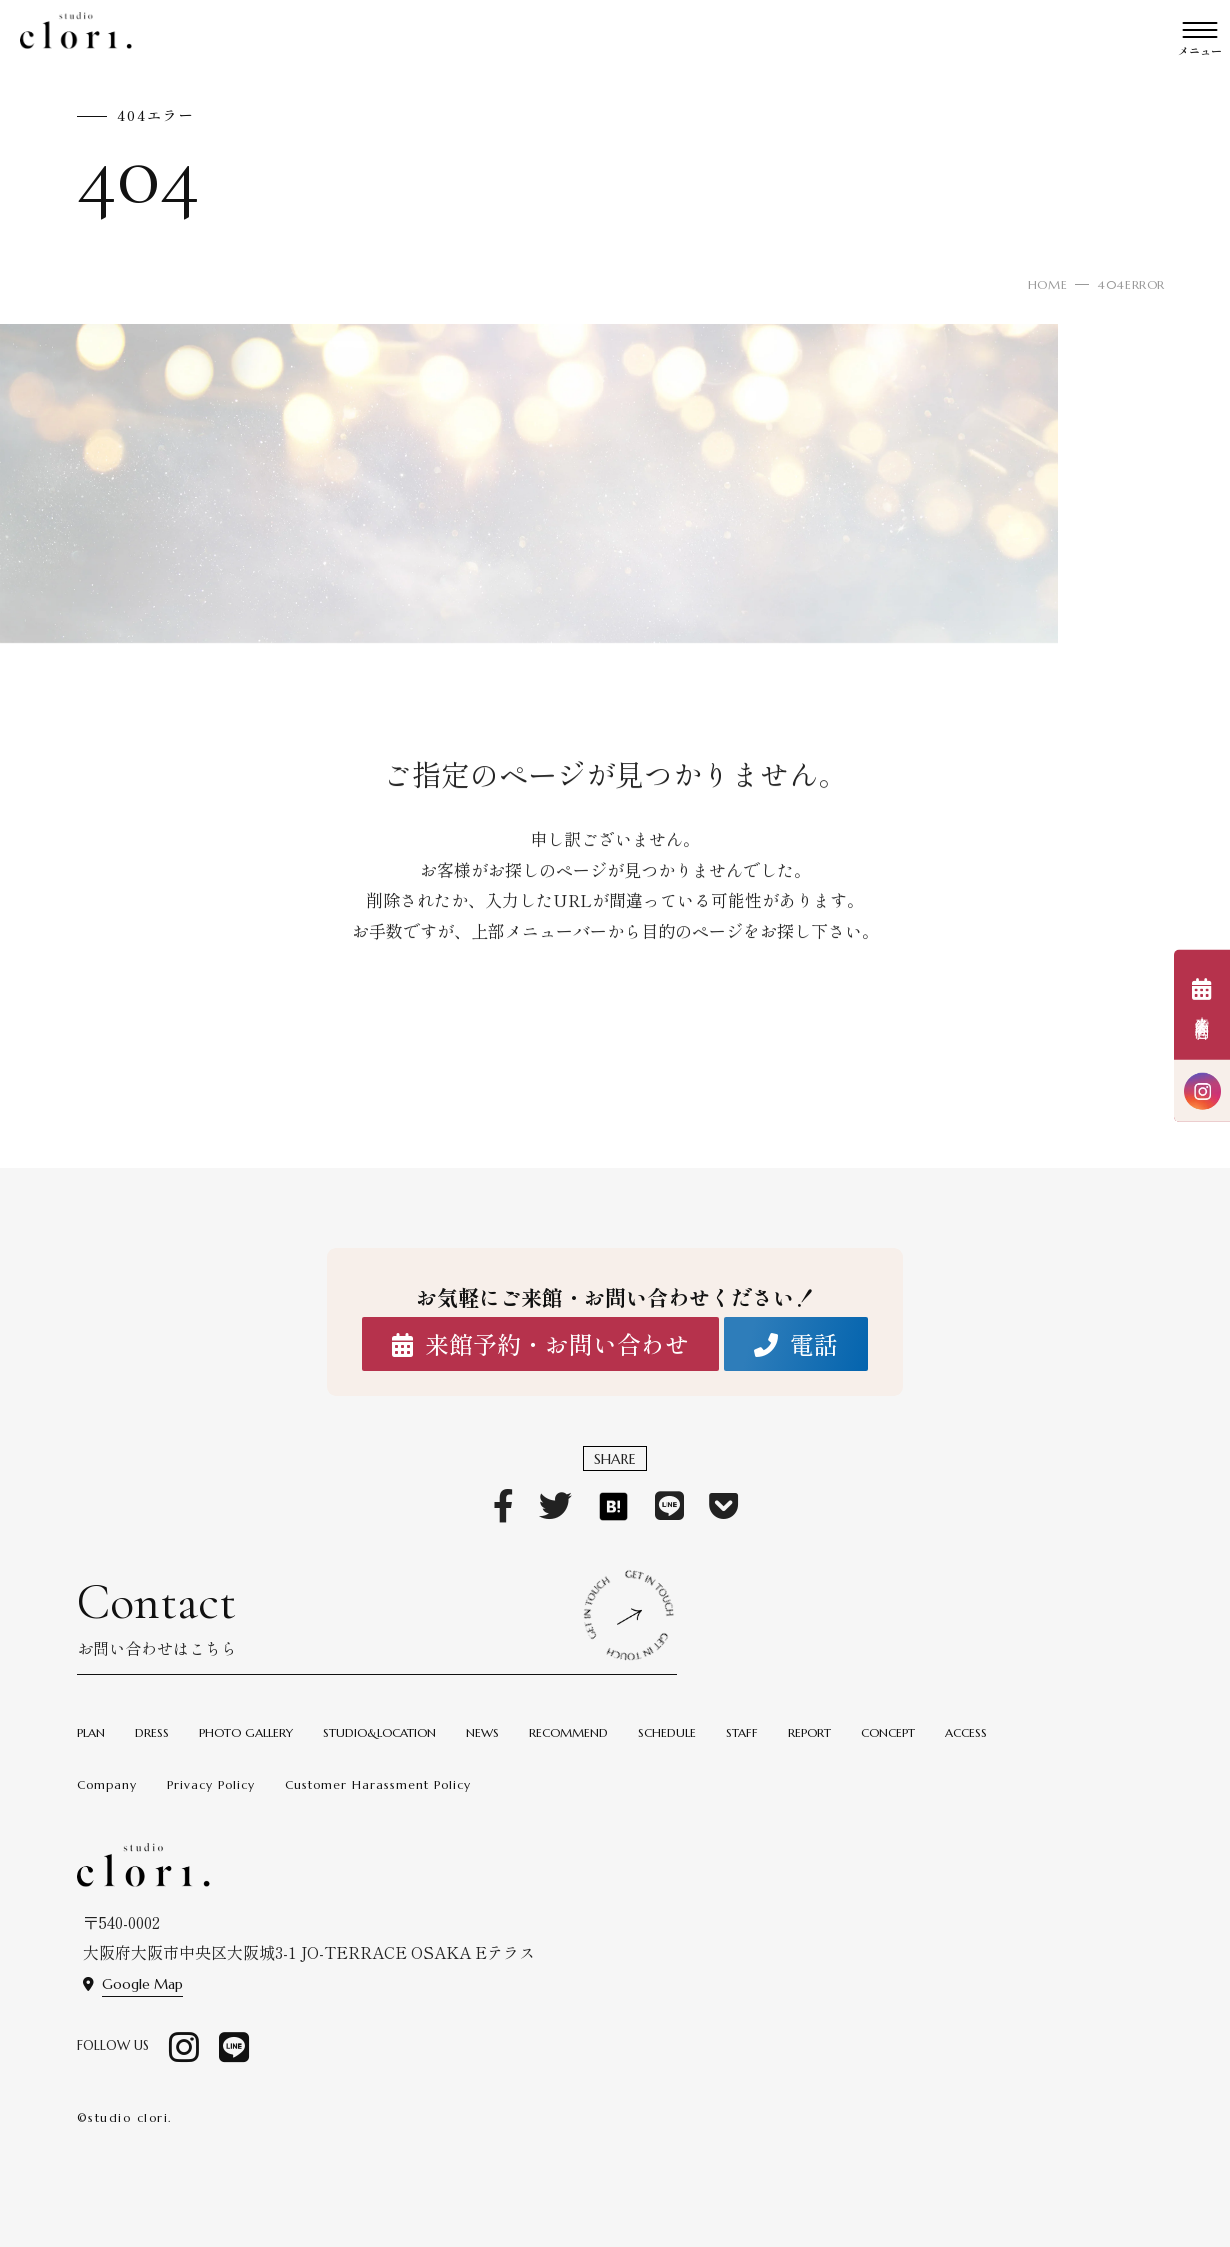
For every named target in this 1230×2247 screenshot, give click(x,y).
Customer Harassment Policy (378, 1784)
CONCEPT (888, 1732)
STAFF (742, 1732)
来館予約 (1202, 1006)
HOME (1047, 284)
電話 (796, 1344)
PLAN (91, 1732)
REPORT (809, 1732)
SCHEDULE (667, 1732)
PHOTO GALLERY (246, 1732)
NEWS (482, 1732)
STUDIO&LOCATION (379, 1732)
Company (107, 1784)
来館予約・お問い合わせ (540, 1344)
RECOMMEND (568, 1732)
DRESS (152, 1732)
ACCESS (966, 1732)
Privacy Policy (211, 1784)
